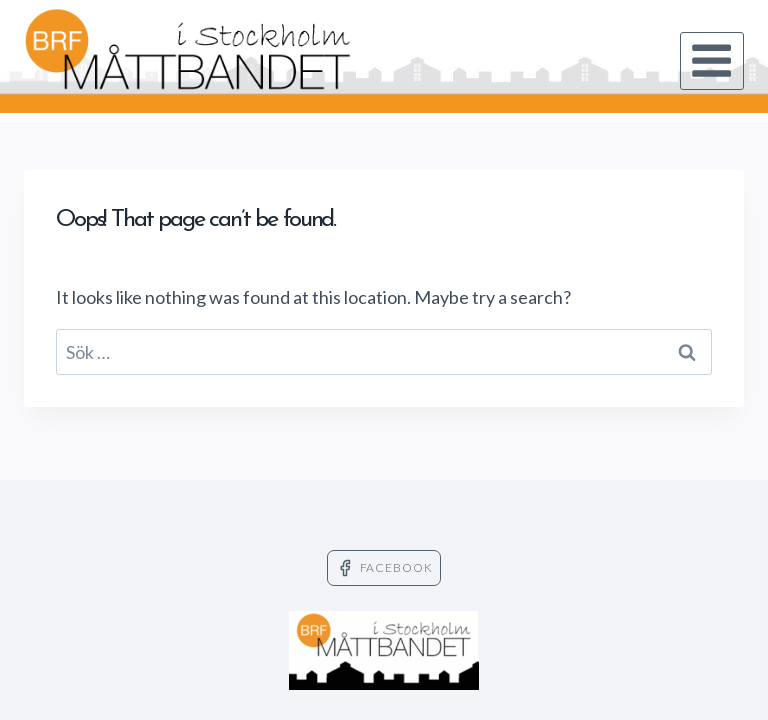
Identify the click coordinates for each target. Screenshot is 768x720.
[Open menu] (712, 61)
